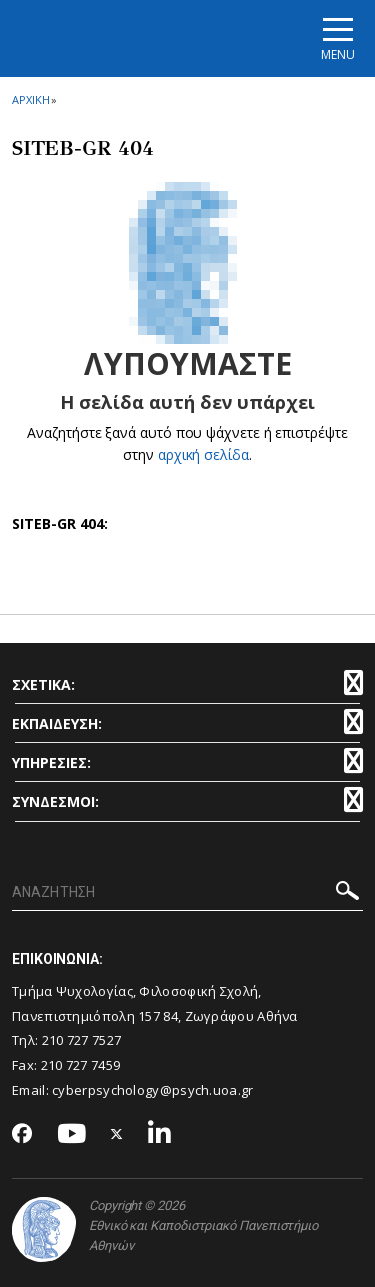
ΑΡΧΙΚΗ (30, 99)
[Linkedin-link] (160, 1134)
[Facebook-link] (22, 1135)
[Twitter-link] (117, 1134)
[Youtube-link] (72, 1134)
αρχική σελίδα (203, 454)
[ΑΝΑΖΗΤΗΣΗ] (187, 893)
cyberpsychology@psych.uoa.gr (152, 1090)
